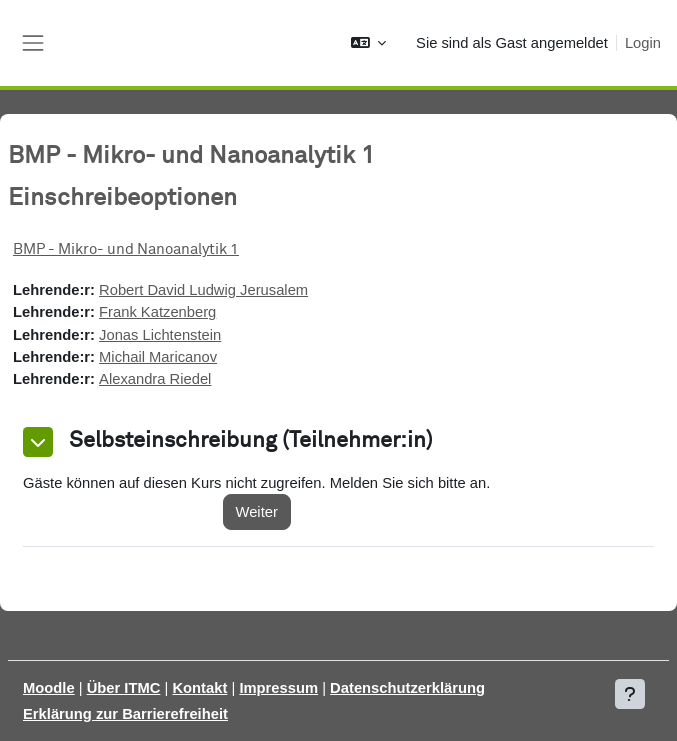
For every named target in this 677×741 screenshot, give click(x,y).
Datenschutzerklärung (407, 688)
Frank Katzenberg (157, 312)
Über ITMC (124, 688)
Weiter (257, 512)
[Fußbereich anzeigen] (630, 694)
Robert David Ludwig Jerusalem (203, 290)
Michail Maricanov (158, 357)
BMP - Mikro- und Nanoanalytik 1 (126, 249)
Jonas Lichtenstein (160, 335)
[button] (368, 43)
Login (643, 43)
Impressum (278, 688)
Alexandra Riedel (155, 379)
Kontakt (199, 688)
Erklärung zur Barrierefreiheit (125, 714)
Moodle (49, 688)
